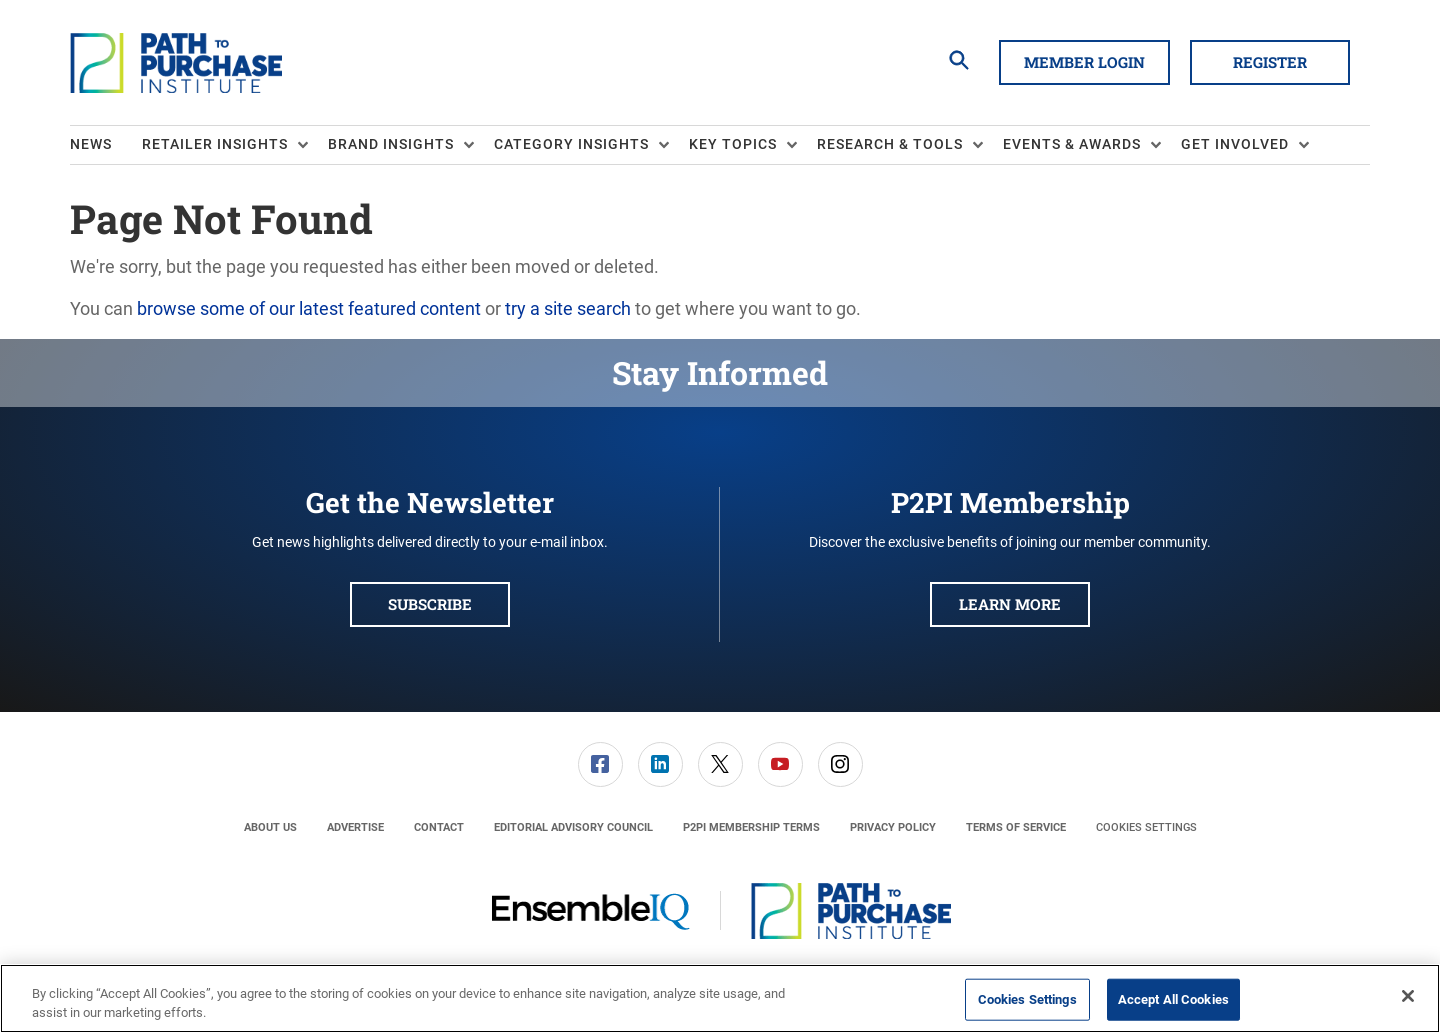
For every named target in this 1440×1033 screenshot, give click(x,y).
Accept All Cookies (1173, 999)
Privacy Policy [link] (893, 827)
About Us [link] (270, 827)
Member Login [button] (1084, 62)
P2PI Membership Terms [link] (751, 827)
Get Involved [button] (1235, 144)
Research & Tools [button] (890, 144)
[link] (600, 764)
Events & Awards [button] (1072, 144)
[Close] (1408, 996)
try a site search (568, 308)
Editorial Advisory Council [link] (573, 827)
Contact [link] (439, 827)
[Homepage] (176, 63)
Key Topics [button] (733, 144)
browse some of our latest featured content (309, 308)
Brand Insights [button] (391, 144)
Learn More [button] (1010, 604)
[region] (720, 998)
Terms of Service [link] (1016, 827)
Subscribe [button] (430, 604)
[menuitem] (106, 145)
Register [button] (1270, 62)
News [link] (91, 144)
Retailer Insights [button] (215, 144)
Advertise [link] (355, 827)
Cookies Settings (1146, 827)
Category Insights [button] (571, 144)
